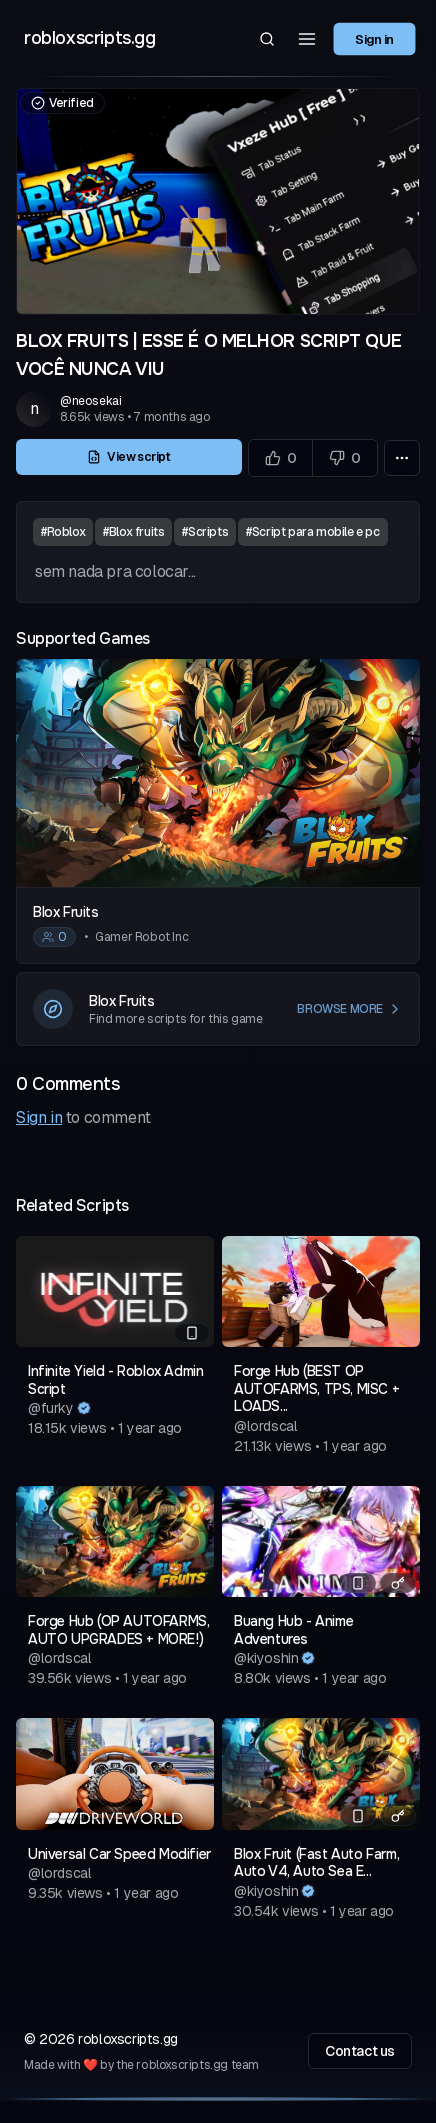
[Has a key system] (398, 1583)
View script (129, 457)
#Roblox (63, 532)
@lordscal (265, 1426)
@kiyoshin (266, 1658)
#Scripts (205, 532)
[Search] (267, 39)
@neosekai (90, 401)
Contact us (360, 2051)
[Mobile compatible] (192, 1333)
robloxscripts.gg (90, 38)
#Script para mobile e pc (312, 532)
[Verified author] (84, 1408)
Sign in (374, 38)
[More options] (402, 458)
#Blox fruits (133, 532)
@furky (51, 1408)
